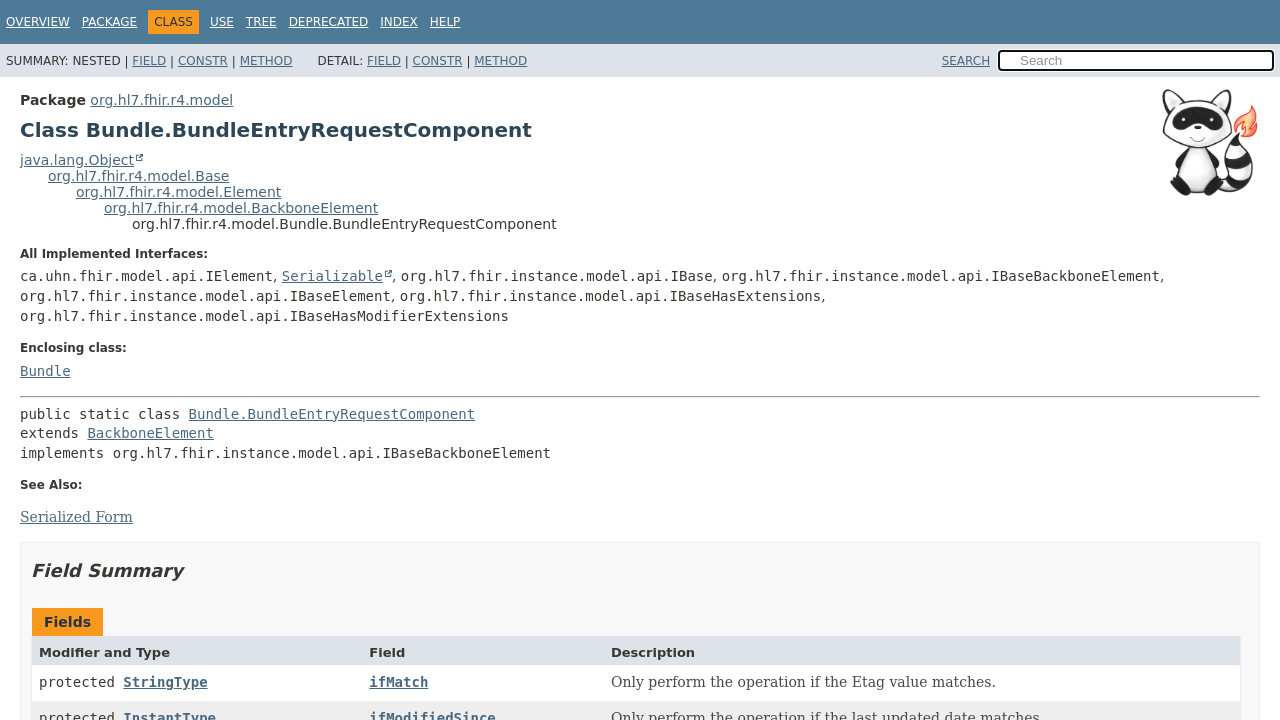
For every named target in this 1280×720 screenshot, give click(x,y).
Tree (261, 22)
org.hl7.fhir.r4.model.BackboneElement (241, 208)
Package (109, 22)
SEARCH (966, 61)
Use (222, 22)
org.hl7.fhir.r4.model (161, 100)
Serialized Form (76, 517)
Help (445, 22)
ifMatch (398, 682)
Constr (203, 61)
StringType (165, 682)
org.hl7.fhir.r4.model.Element (178, 192)
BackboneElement (150, 433)
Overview (38, 22)
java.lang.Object (77, 160)
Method (266, 61)
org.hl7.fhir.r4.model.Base (138, 176)
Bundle (45, 371)
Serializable (332, 276)
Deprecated (329, 22)
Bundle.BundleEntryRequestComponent (332, 414)
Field (149, 61)
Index (399, 22)
